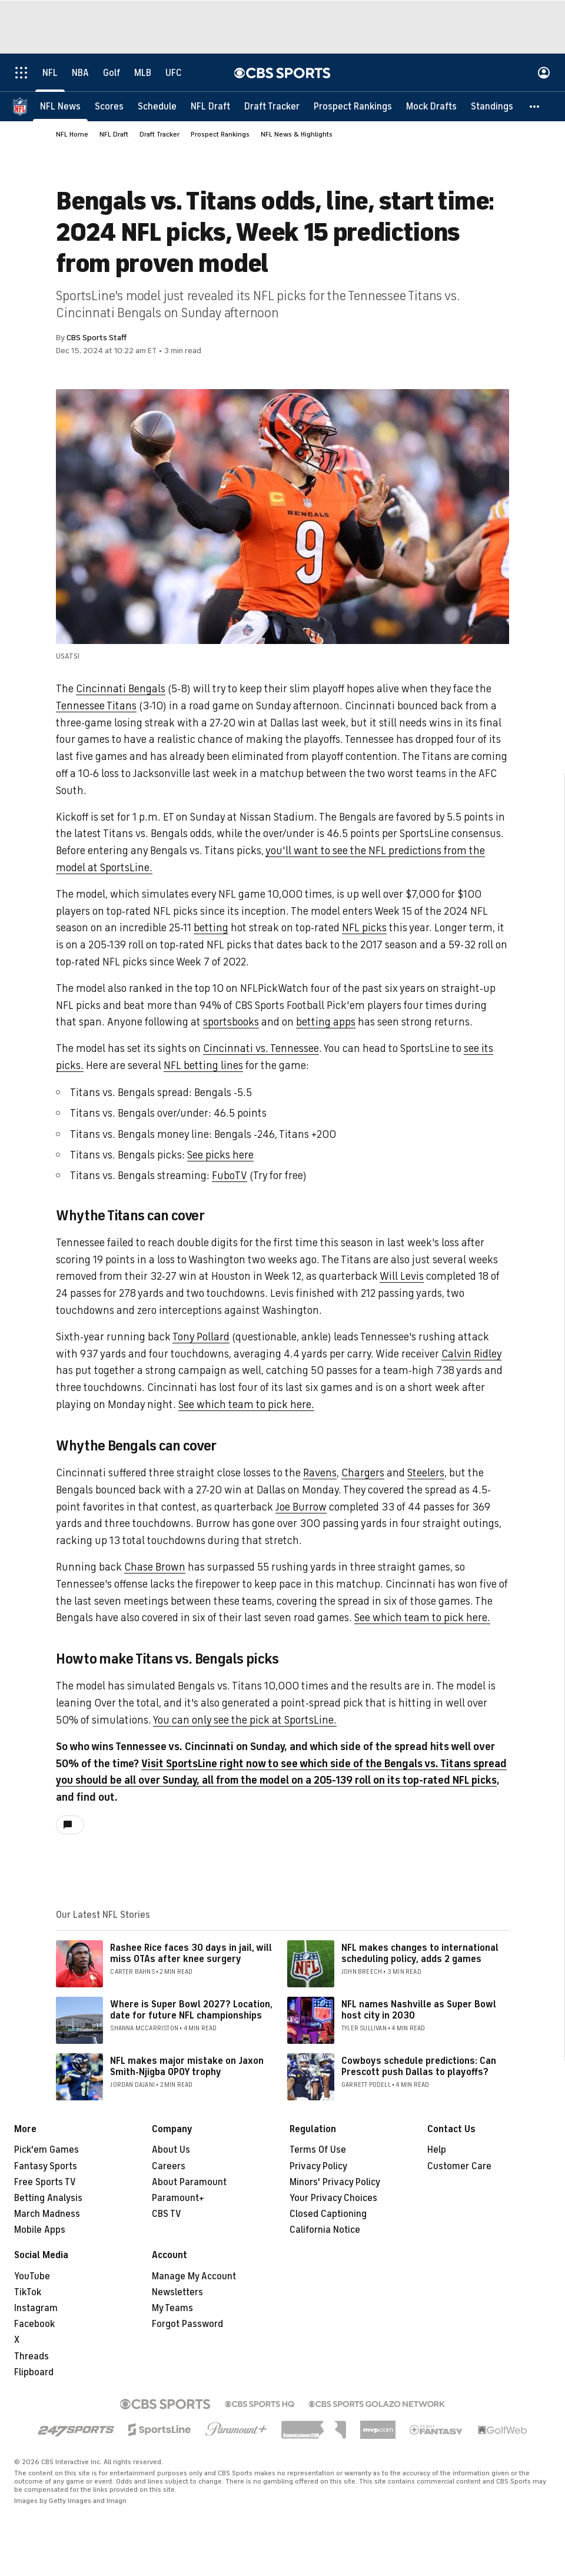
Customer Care (459, 2166)
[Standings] (492, 106)
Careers (168, 2166)
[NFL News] (60, 106)
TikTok (27, 2292)
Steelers (425, 1472)
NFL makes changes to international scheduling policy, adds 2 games (419, 1953)
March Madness (47, 2214)
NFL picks (364, 927)
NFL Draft (113, 134)
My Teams (172, 2308)
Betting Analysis (48, 2198)
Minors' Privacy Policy (335, 2182)
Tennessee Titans (96, 705)
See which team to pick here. (246, 1404)
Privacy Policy (318, 2166)
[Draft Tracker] (272, 106)
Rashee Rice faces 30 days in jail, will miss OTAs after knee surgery (191, 1953)
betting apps (325, 1021)
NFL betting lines (203, 1065)
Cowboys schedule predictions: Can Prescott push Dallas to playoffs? (418, 2066)
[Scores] (109, 106)
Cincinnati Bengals (120, 688)
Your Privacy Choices (333, 2198)
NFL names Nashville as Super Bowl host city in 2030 (418, 2010)
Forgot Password (187, 2324)
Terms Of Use (318, 2150)
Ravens (320, 1472)
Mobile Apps (39, 2230)
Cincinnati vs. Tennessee (261, 1048)
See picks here (220, 1154)
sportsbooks (231, 1021)
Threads (31, 2356)
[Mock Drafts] (431, 106)
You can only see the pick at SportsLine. (245, 1720)
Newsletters (177, 2292)
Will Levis (402, 1276)
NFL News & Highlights (297, 134)
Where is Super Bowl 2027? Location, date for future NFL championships (191, 2010)
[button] (535, 106)
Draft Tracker (159, 134)
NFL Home (72, 134)
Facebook (34, 2324)
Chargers (362, 1472)
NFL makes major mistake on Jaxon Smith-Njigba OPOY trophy (187, 2066)
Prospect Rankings (220, 134)
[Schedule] (157, 106)
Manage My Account (194, 2276)
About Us (171, 2150)
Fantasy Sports (45, 2166)
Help (436, 2150)
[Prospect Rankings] (353, 106)
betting (211, 927)
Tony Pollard (201, 1336)
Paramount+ (178, 2198)
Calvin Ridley (471, 1353)
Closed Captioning (328, 2214)
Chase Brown (154, 1567)
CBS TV (166, 2214)
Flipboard (34, 2372)
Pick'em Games (46, 2150)
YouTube (32, 2276)
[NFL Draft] (210, 106)
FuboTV (229, 1175)
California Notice (325, 2230)
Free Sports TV (45, 2182)
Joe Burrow (301, 1507)
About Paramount (189, 2182)
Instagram (36, 2308)
